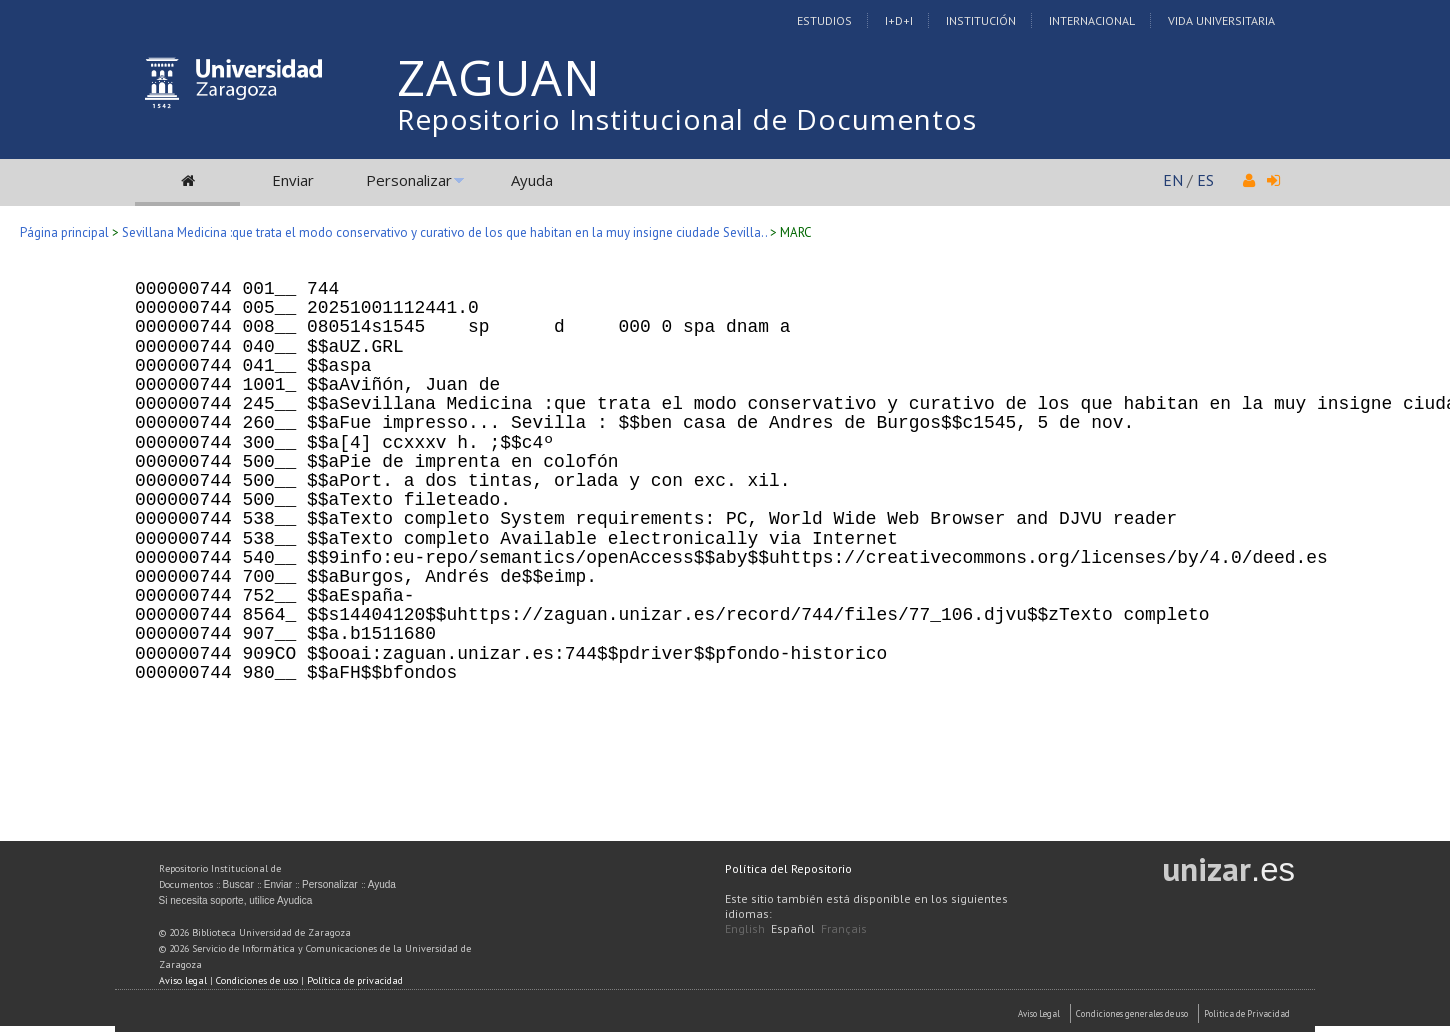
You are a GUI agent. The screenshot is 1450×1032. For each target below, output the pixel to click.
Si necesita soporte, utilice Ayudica (236, 900)
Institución (981, 20)
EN (1173, 180)
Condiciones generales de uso (1132, 1013)
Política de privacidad (355, 980)
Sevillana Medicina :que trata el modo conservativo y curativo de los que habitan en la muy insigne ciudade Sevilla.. (444, 232)
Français (844, 928)
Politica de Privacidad (1247, 1013)
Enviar (293, 180)
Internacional (1092, 20)
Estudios (824, 20)
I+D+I (899, 20)
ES (1205, 180)
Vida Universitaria (1221, 20)
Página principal (64, 232)
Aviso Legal (1039, 1013)
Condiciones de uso (257, 980)
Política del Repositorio (788, 868)
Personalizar (409, 180)
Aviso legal (183, 980)
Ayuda (532, 180)
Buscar (238, 884)
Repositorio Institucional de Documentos (687, 119)
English (745, 928)
